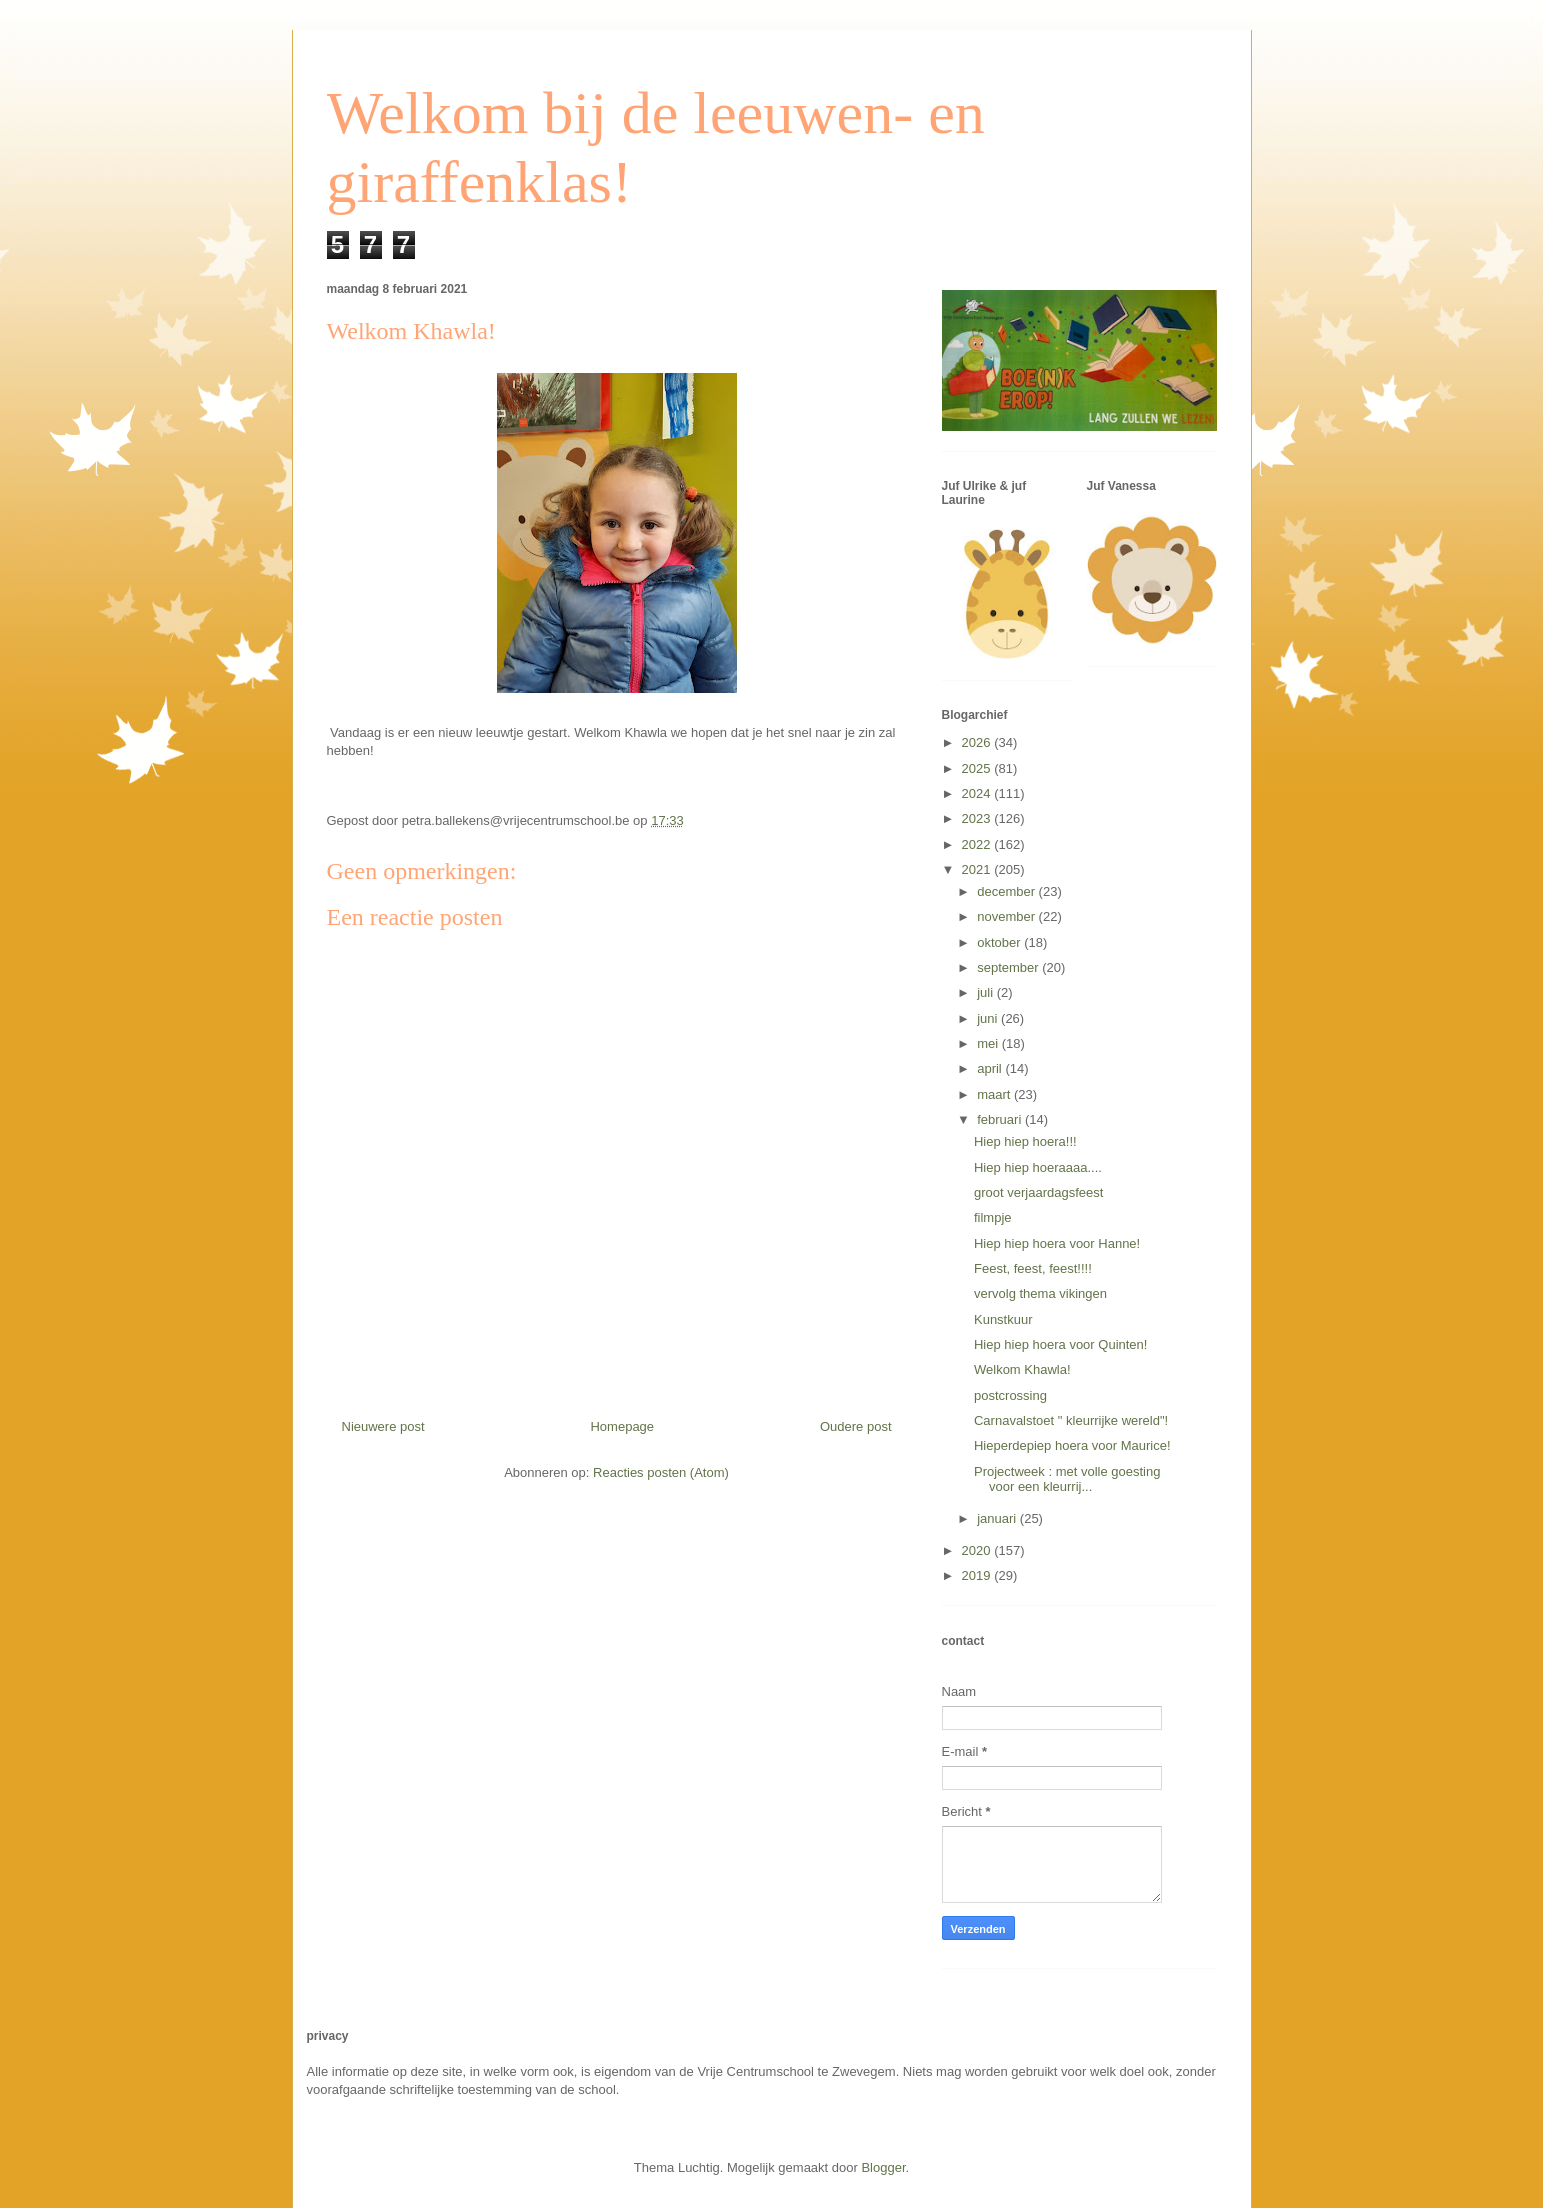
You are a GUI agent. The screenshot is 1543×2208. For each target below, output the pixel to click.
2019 (978, 1575)
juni (989, 1018)
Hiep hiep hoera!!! (1025, 1141)
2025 (978, 768)
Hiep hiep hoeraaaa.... (1038, 1167)
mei (989, 1043)
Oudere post (856, 1426)
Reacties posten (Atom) (661, 1472)
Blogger (883, 2167)
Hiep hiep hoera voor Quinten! (1060, 1344)
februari (1001, 1119)
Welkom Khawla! (1022, 1369)
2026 (978, 742)
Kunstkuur (1003, 1319)
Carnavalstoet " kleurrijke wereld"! (1071, 1420)
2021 (978, 869)
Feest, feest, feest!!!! (1033, 1268)
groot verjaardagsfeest (1038, 1192)
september (1009, 967)
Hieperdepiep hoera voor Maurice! (1072, 1445)
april (991, 1068)
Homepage (622, 1426)
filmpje (993, 1217)
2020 (978, 1550)
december (1007, 891)
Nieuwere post (383, 1426)
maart (995, 1094)
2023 (978, 818)
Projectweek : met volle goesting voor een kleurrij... (1067, 1479)
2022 (978, 844)
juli (987, 992)
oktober (1000, 942)
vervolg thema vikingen (1040, 1293)
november (1007, 916)
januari (998, 1518)
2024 (978, 793)
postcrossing (1010, 1395)
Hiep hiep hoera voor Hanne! (1057, 1243)
